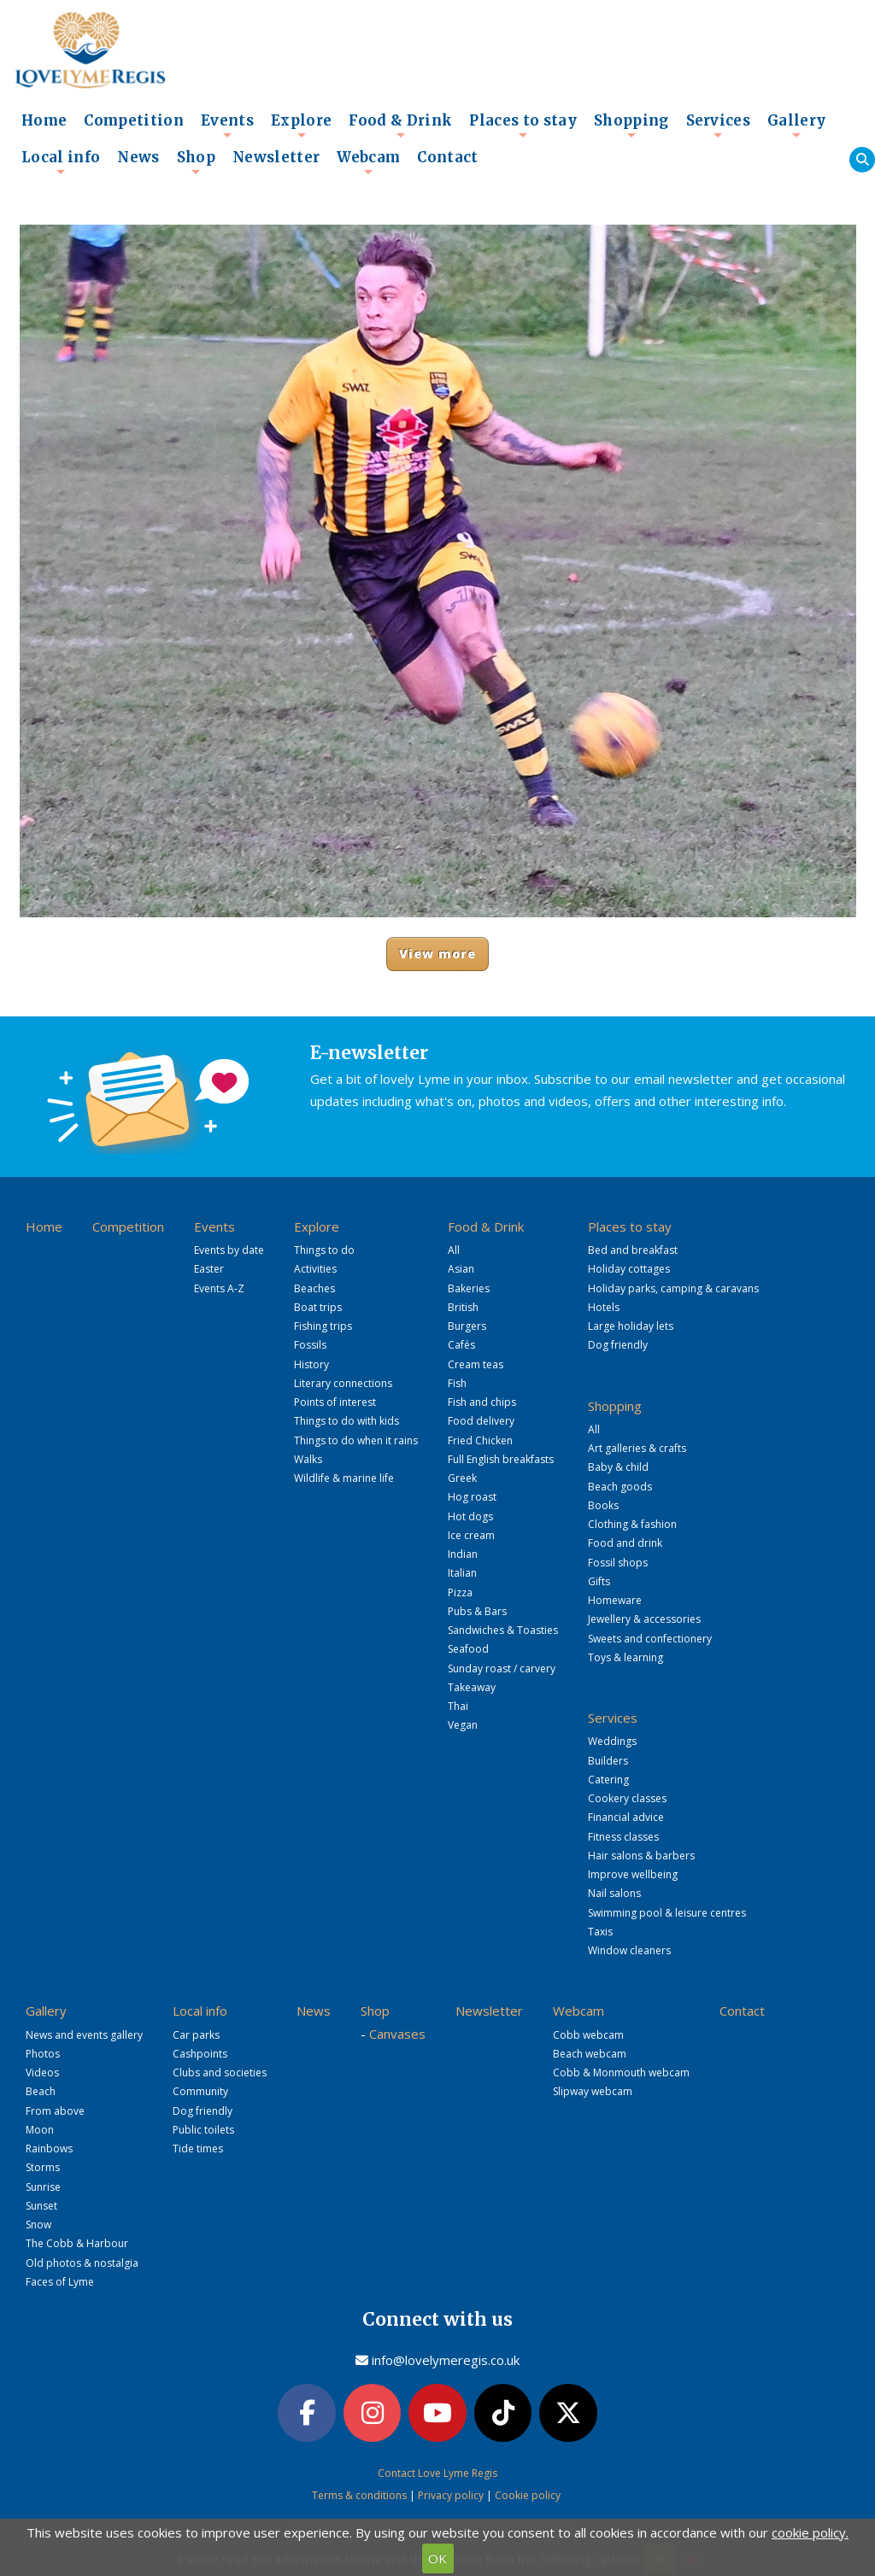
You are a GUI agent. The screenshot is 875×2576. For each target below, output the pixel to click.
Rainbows (49, 2148)
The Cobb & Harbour (77, 2243)
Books (603, 1505)
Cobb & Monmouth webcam (621, 2072)
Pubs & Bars (477, 1611)
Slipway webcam (592, 2091)
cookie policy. (810, 2532)
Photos (43, 2053)
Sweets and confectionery (650, 1638)
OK (437, 2558)
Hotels (604, 1307)
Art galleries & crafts (637, 1448)
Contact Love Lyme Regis (437, 2473)
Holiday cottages (629, 1269)
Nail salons (614, 1893)
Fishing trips (323, 1326)
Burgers (467, 1326)
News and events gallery (84, 2035)
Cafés (461, 1345)
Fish (457, 1383)
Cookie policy (528, 2495)
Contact (447, 158)
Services (718, 125)
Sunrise (43, 2187)
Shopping (631, 125)
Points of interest (335, 1402)
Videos (42, 2072)
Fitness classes (623, 1837)
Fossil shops (618, 1562)
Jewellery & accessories (644, 1619)
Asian (461, 1269)
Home (44, 121)
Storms (43, 2167)
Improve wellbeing (633, 1874)
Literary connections (343, 1383)
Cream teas (475, 1364)
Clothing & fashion (632, 1524)
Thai (458, 1706)
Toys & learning (625, 1657)
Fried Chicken (480, 1440)
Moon (40, 2129)
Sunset (41, 2205)
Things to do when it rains (356, 1440)
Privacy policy (451, 2495)
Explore (301, 125)
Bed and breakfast (633, 1250)
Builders (608, 1760)
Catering (608, 1779)
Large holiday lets (630, 1326)
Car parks (196, 2035)
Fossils (310, 1345)
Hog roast (472, 1497)
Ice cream (471, 1535)
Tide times (198, 2148)
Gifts (599, 1581)
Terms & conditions (359, 2495)
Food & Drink (400, 125)
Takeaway (472, 1687)
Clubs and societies (220, 2072)
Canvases (397, 2033)
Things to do (324, 1250)
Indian (463, 1554)
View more (438, 954)
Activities (315, 1269)
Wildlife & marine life (344, 1478)
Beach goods (620, 1486)
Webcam (368, 162)
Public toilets (203, 2129)
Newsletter (276, 158)
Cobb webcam (588, 2035)
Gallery (796, 125)
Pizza (460, 1592)
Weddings (612, 1741)
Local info (60, 162)
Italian (462, 1573)
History (311, 1364)
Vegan (463, 1725)
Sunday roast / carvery (501, 1668)
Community (200, 2091)
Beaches (314, 1288)
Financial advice (626, 1817)
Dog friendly (618, 1345)
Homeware (615, 1600)
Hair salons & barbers (641, 1855)
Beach (41, 2091)
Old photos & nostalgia (82, 2263)
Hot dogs (470, 1516)
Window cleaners (629, 1950)
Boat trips (318, 1307)
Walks (308, 1459)
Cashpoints (200, 2053)
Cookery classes (627, 1798)
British (463, 1307)
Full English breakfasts (501, 1459)
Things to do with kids (346, 1421)
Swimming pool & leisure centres (667, 1913)
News (138, 158)
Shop (196, 162)
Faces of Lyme (60, 2281)
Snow (38, 2224)
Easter (209, 1269)
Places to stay (523, 125)
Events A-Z (219, 1288)
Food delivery (481, 1421)
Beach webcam (589, 2053)
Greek (462, 1478)
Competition (134, 121)
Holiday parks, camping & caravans (673, 1288)
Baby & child (618, 1467)
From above (55, 2111)
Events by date (229, 1250)
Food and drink (625, 1543)
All (454, 1250)
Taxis (600, 1931)
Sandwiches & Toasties (503, 1630)
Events (227, 125)
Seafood (468, 1649)
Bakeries (469, 1288)
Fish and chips (482, 1402)
